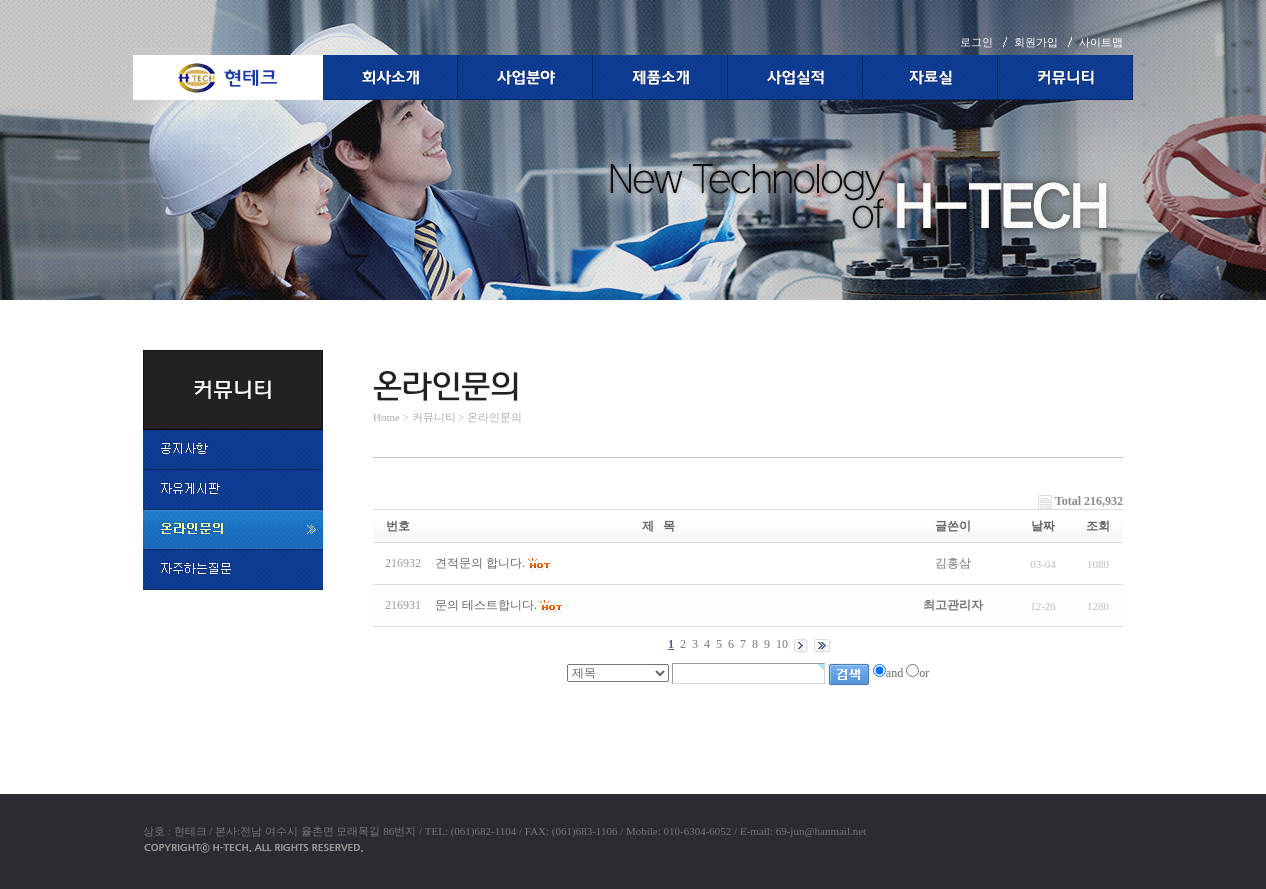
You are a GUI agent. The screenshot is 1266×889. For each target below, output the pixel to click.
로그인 (976, 42)
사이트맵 (1101, 42)
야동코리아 (403, 694)
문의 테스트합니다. (486, 605)
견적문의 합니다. (480, 563)
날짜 (1043, 526)
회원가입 (1036, 42)
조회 (1098, 526)
